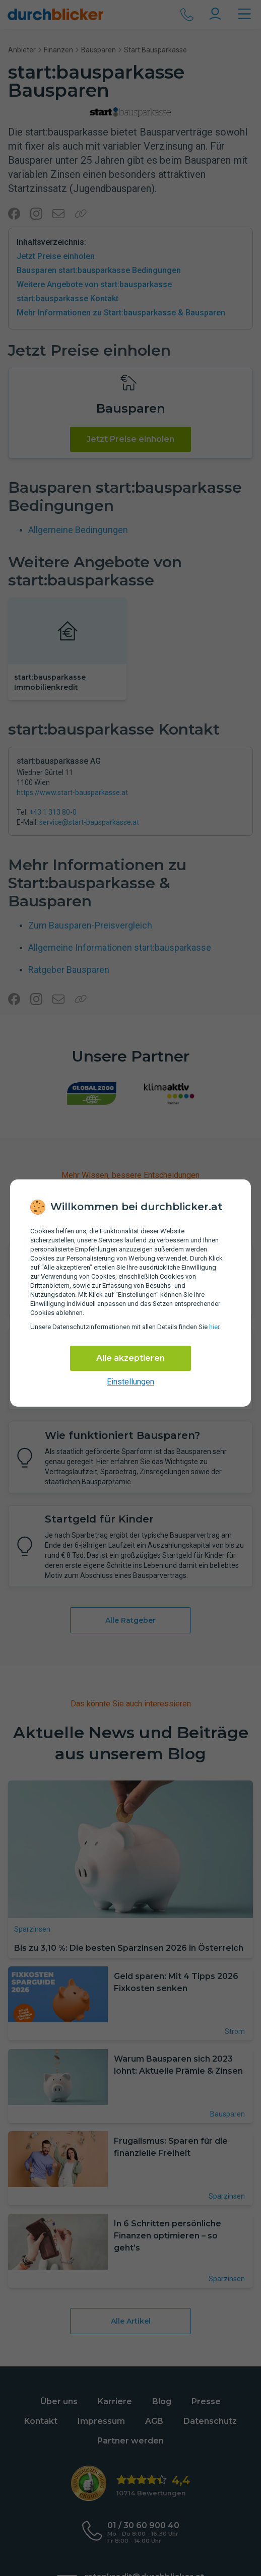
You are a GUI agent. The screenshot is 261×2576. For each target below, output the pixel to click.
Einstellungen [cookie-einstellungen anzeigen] (130, 1381)
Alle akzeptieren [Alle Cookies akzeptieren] (130, 1358)
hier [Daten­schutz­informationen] (214, 1327)
